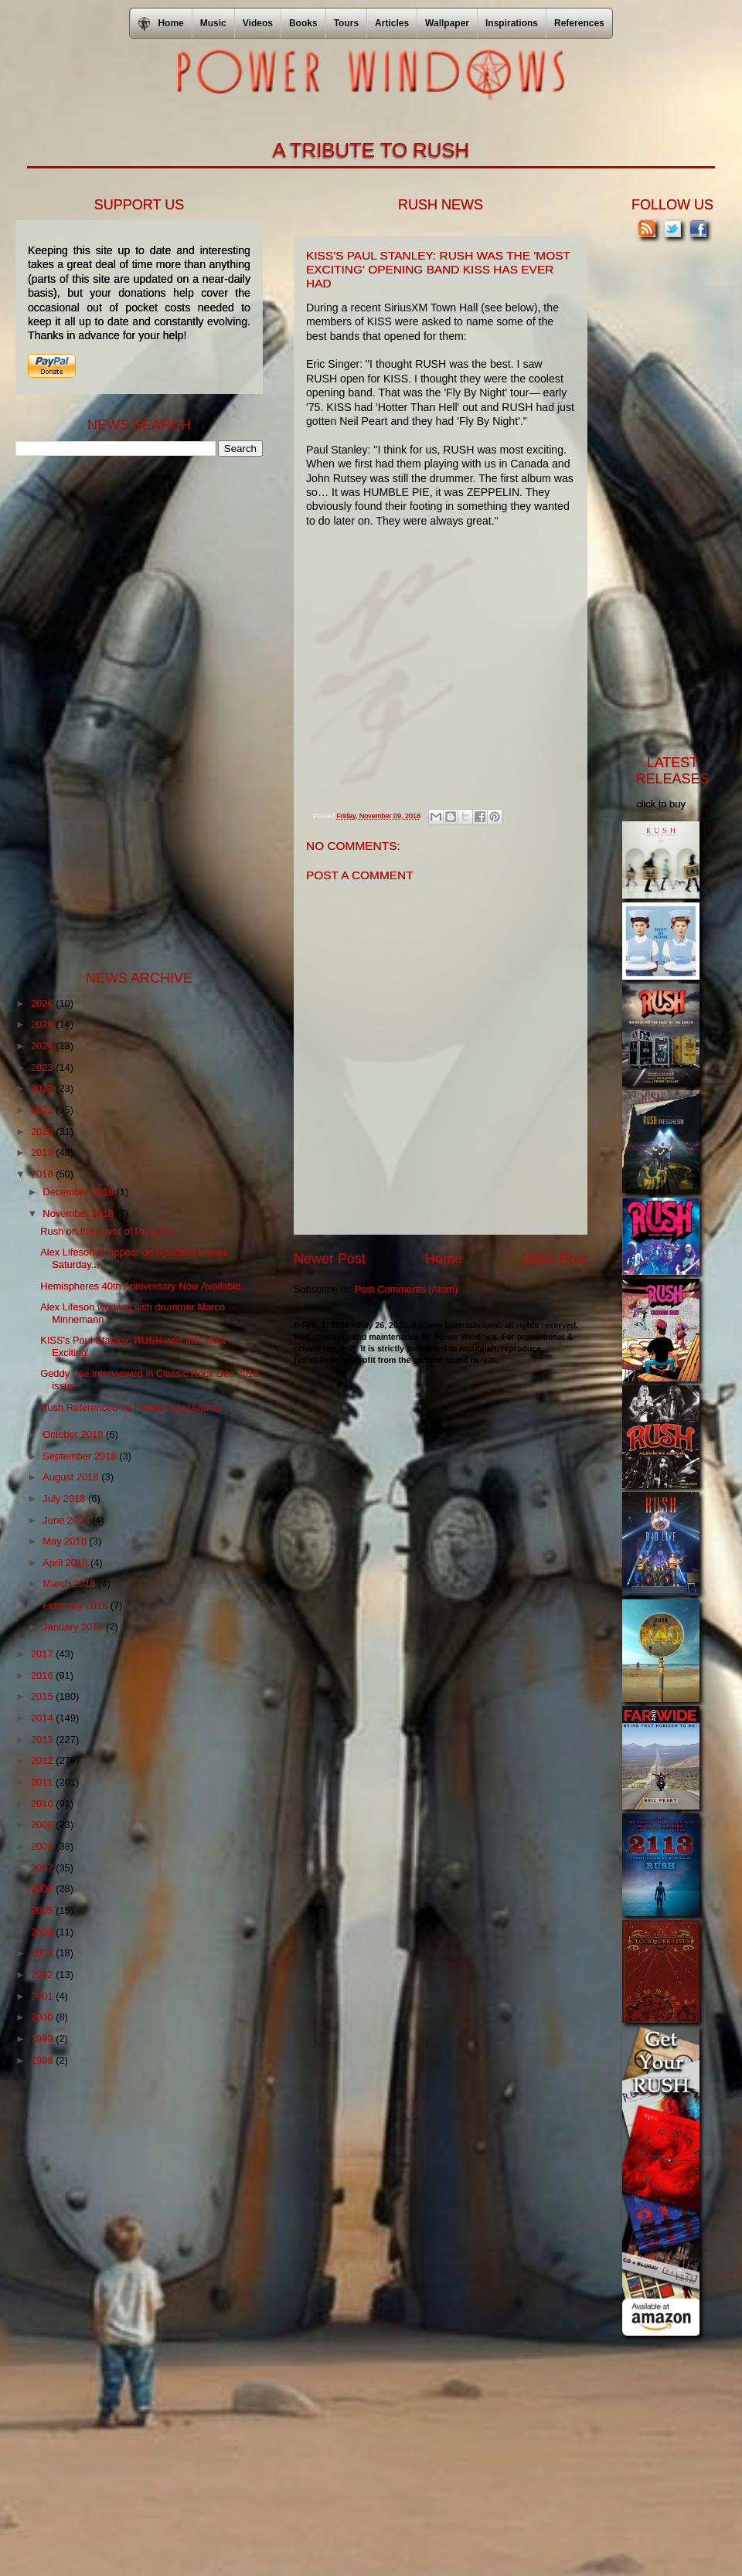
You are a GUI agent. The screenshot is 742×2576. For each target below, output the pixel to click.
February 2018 (76, 1605)
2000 (43, 2017)
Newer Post (330, 1258)
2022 (43, 1088)
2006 (43, 1889)
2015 (43, 1696)
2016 (43, 1675)
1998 (43, 2060)
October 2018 (74, 1434)
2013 (43, 1739)
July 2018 (65, 1498)
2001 (43, 1996)
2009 (43, 1824)
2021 (43, 1110)
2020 (43, 1131)
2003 (43, 1953)
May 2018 (66, 1541)
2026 (43, 1003)
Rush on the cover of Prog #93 (107, 1231)
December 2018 (79, 1192)
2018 (43, 1174)
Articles (392, 23)
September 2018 (81, 1456)
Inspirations (511, 23)
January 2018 (74, 1627)
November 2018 (79, 1213)
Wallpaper (447, 23)
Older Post (554, 1258)
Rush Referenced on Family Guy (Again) (130, 1407)
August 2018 (72, 1477)
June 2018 (67, 1520)
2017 (43, 1654)
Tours (346, 23)
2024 (43, 1046)
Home (443, 1258)
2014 (43, 1718)
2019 (43, 1152)
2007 (43, 1868)
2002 (43, 1974)
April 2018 (66, 1562)
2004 (43, 1932)
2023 (43, 1067)
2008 (43, 1846)
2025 (43, 1024)
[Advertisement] (131, 711)
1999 (43, 2038)
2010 (43, 1804)
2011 (43, 1782)
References (579, 23)
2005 (43, 1910)
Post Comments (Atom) (406, 1289)
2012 (43, 1760)
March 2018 (70, 1583)
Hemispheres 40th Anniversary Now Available (140, 1286)
